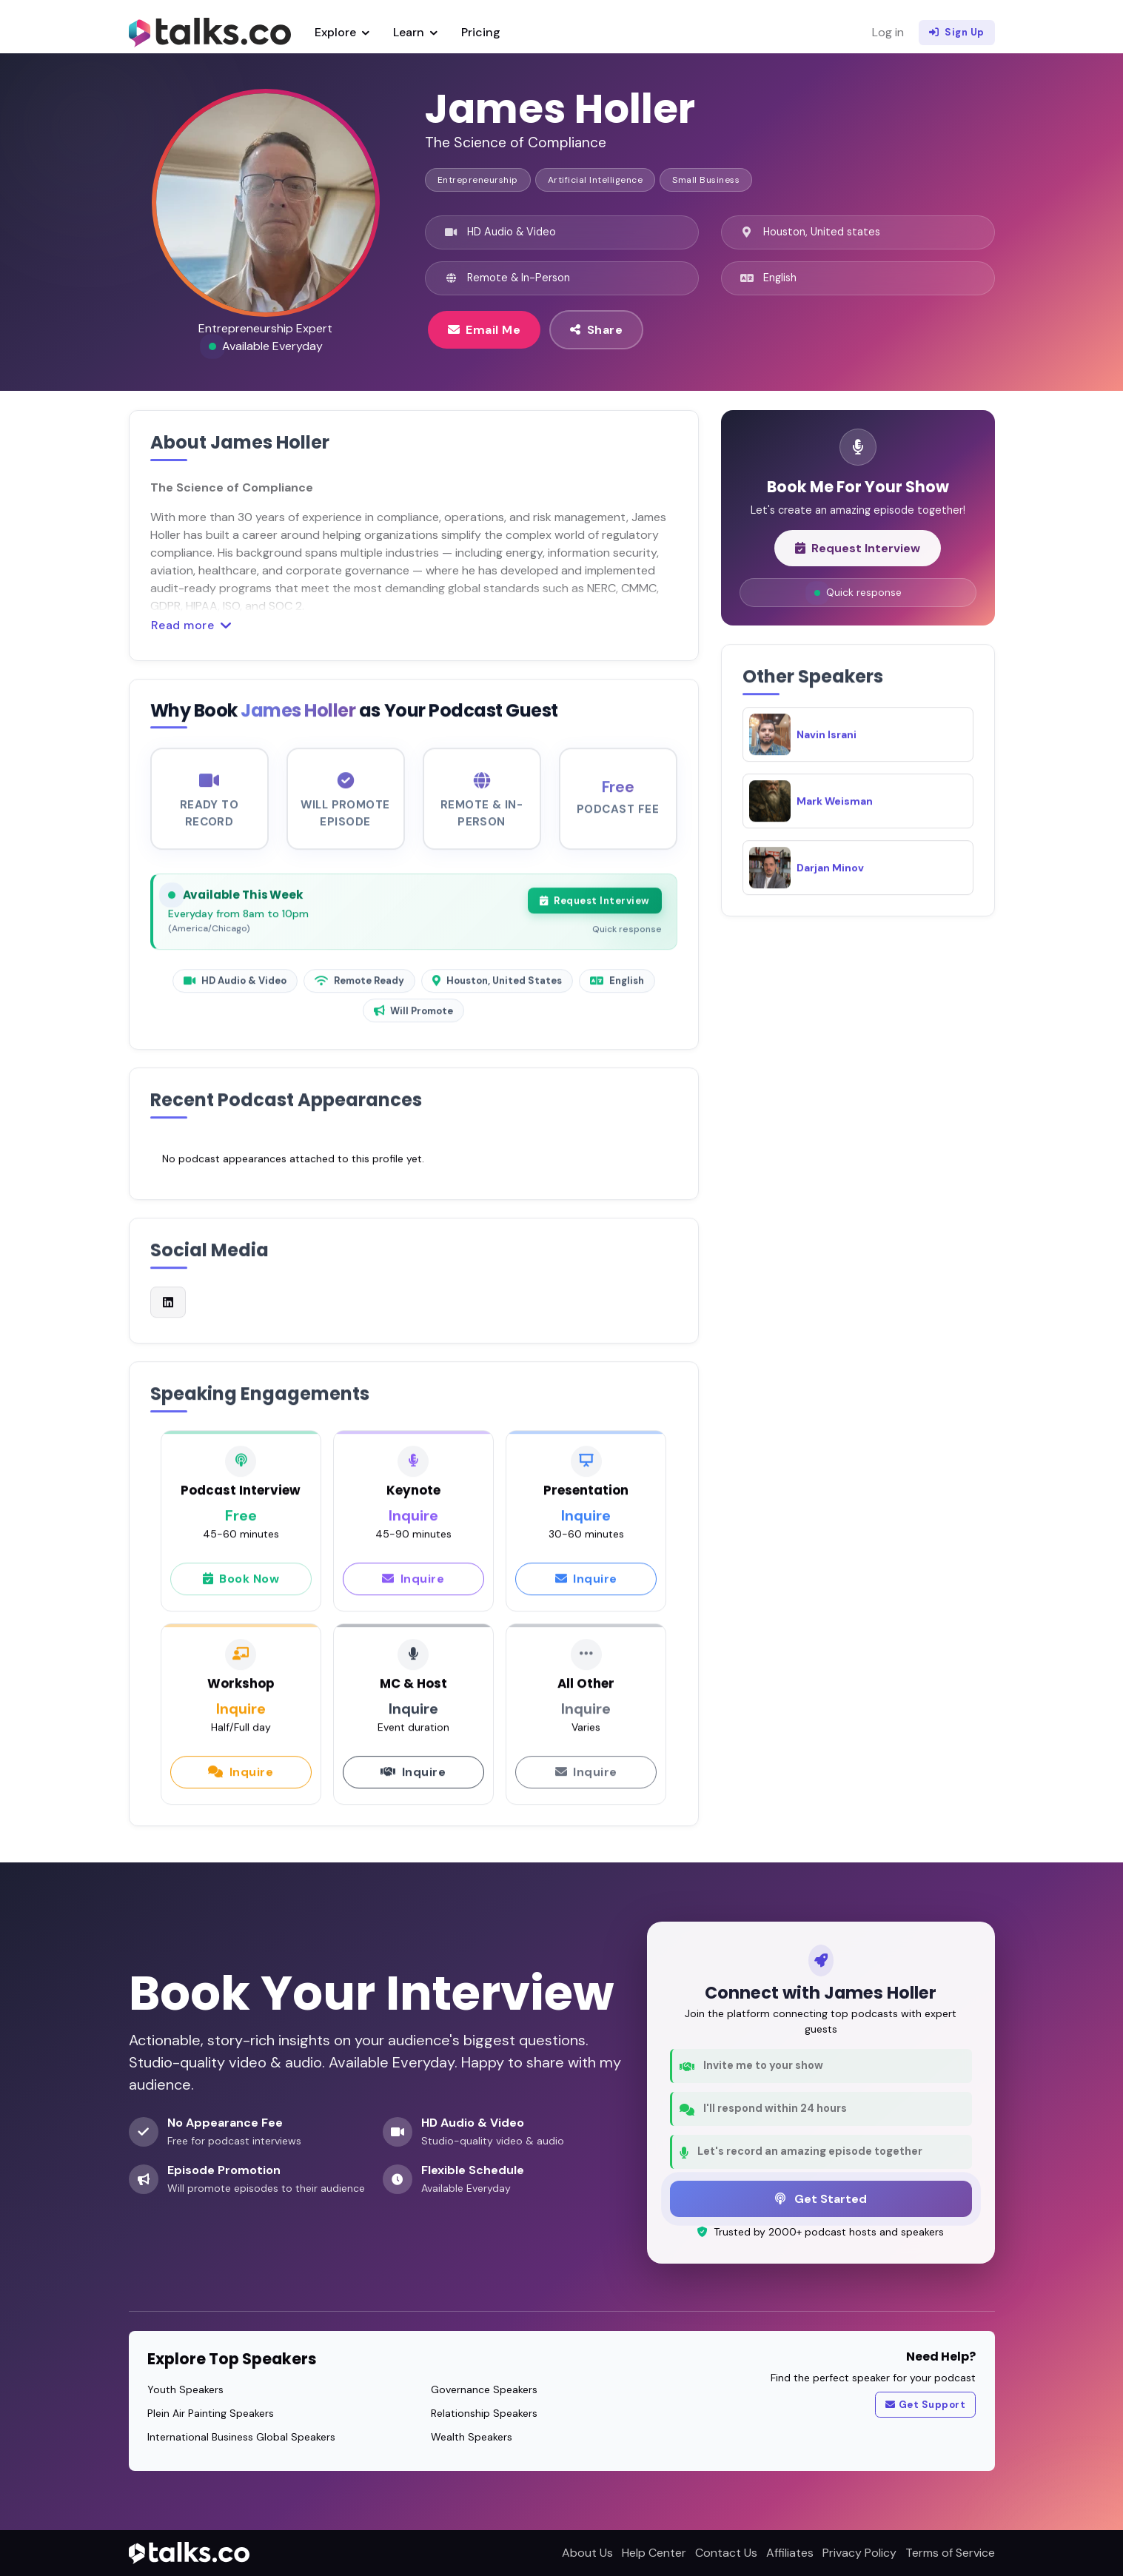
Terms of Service (950, 2552)
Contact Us (726, 2552)
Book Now (241, 1591)
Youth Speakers (185, 2389)
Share (596, 329)
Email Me (484, 329)
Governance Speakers (484, 2389)
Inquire (413, 1591)
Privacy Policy (859, 2552)
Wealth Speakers (471, 2436)
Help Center (654, 2552)
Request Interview (595, 913)
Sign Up (957, 32)
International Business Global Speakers (241, 2436)
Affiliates (790, 2552)
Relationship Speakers (484, 2413)
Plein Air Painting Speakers (210, 2413)
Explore (342, 32)
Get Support (925, 2405)
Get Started (821, 2198)
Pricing (480, 32)
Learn (415, 32)
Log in (888, 32)
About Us (587, 2552)
